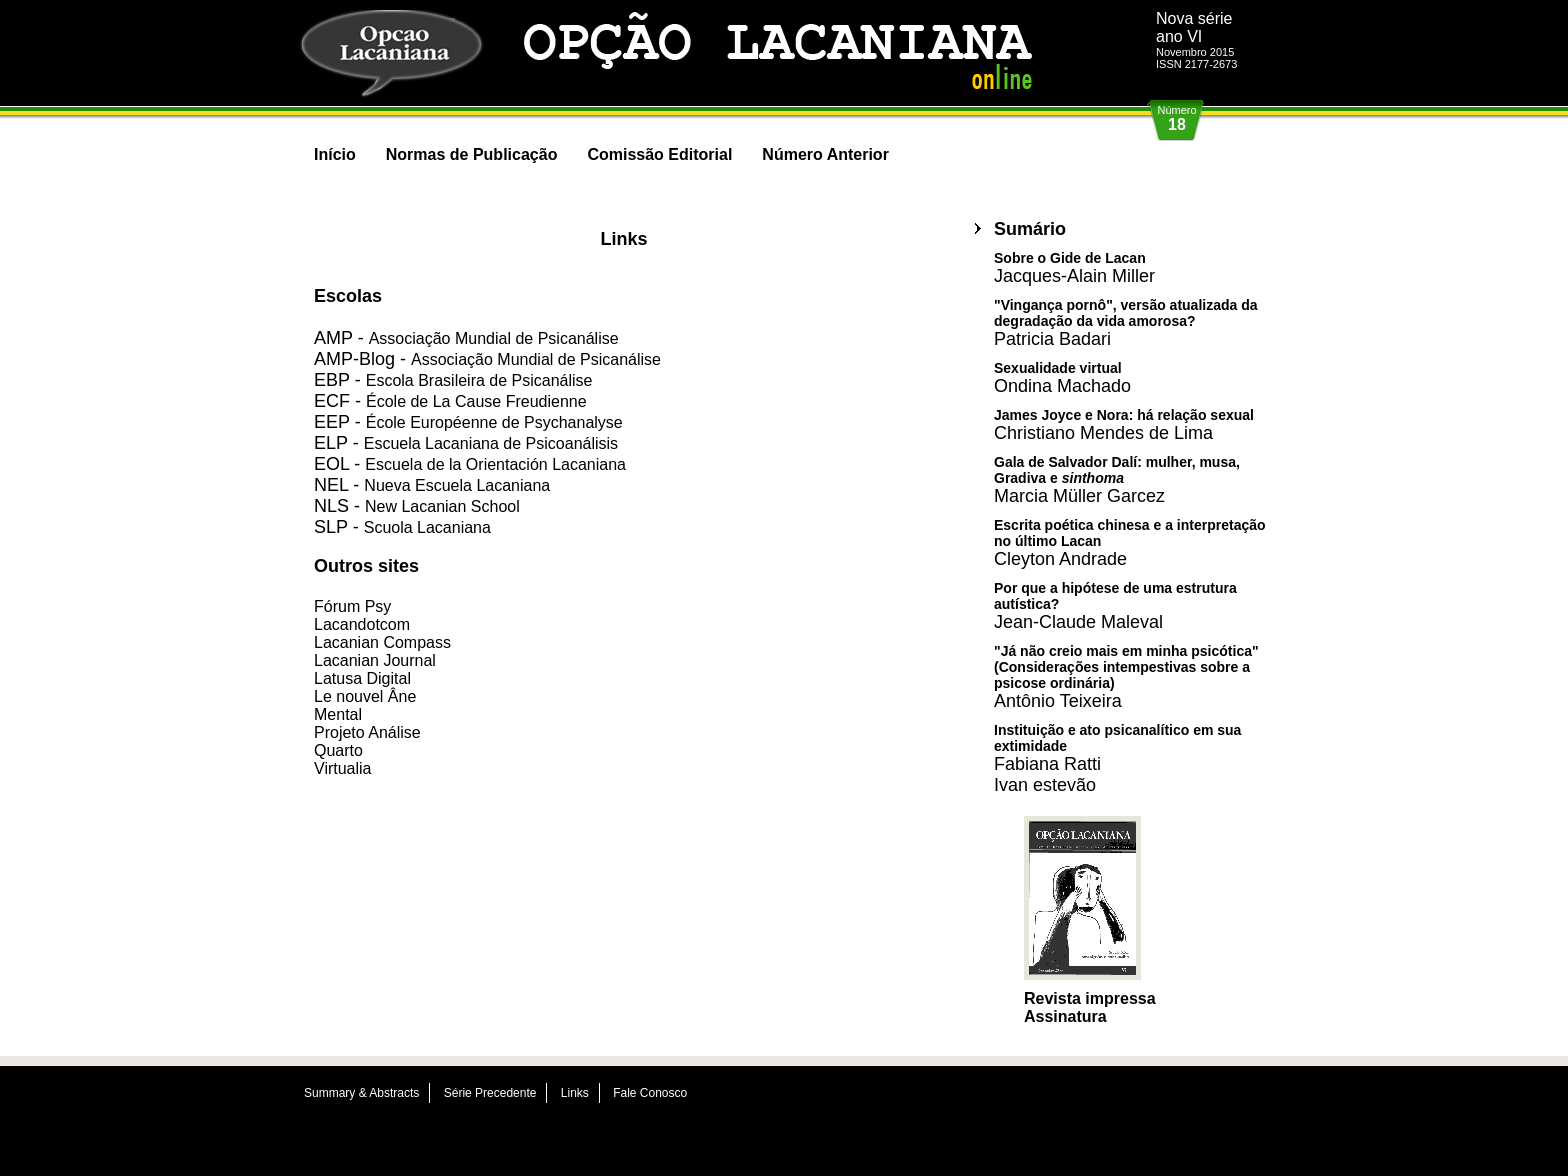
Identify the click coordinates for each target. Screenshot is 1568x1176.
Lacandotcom (362, 624)
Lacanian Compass (382, 642)
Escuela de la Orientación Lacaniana (495, 464)
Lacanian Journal (375, 660)
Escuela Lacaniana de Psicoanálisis (491, 443)
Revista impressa (1090, 998)
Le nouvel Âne (365, 696)
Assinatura (1065, 1016)
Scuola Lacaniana (427, 527)
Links (575, 1093)
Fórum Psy (352, 606)
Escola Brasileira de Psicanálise (479, 380)
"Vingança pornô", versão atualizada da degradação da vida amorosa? (1126, 322)
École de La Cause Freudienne (476, 401)
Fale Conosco (650, 1093)
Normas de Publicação (472, 154)
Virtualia (343, 768)
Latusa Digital (362, 678)
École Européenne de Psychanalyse (494, 422)
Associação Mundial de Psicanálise (494, 338)
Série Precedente (490, 1093)
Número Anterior (825, 154)
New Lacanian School (442, 506)
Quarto (338, 750)
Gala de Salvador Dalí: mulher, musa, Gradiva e (1117, 479)
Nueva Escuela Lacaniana (457, 485)
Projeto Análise (367, 732)
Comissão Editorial (659, 154)
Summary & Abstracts (361, 1093)
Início (335, 154)
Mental (338, 714)
